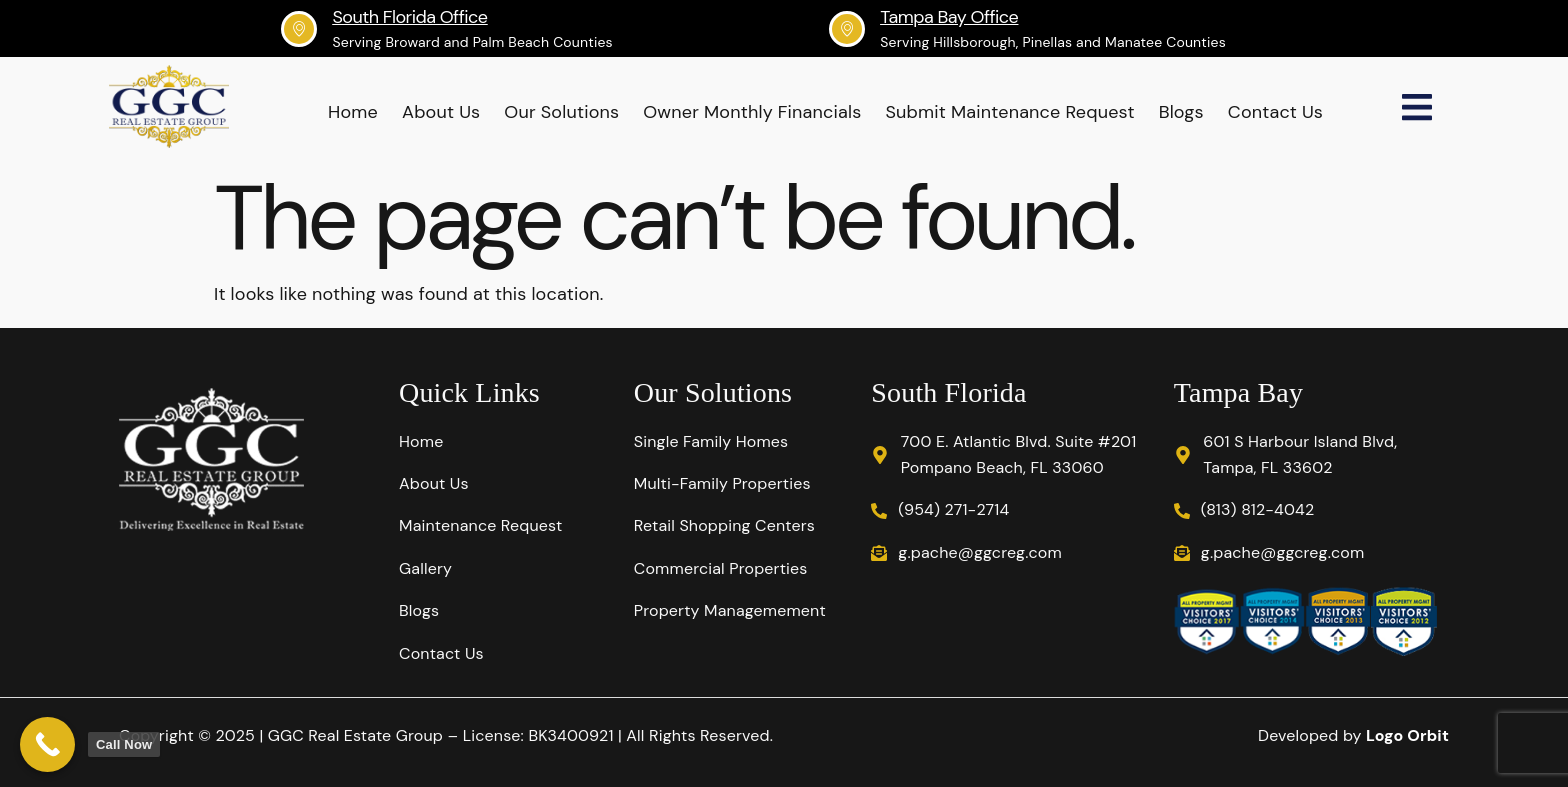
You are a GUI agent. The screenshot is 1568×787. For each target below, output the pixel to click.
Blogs (1181, 112)
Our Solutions (561, 112)
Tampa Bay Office (949, 17)
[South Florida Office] (299, 29)
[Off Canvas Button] (1417, 109)
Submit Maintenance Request (1009, 112)
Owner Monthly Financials (752, 112)
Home (353, 112)
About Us (441, 112)
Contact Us (1275, 112)
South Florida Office (409, 17)
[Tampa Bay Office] (847, 29)
